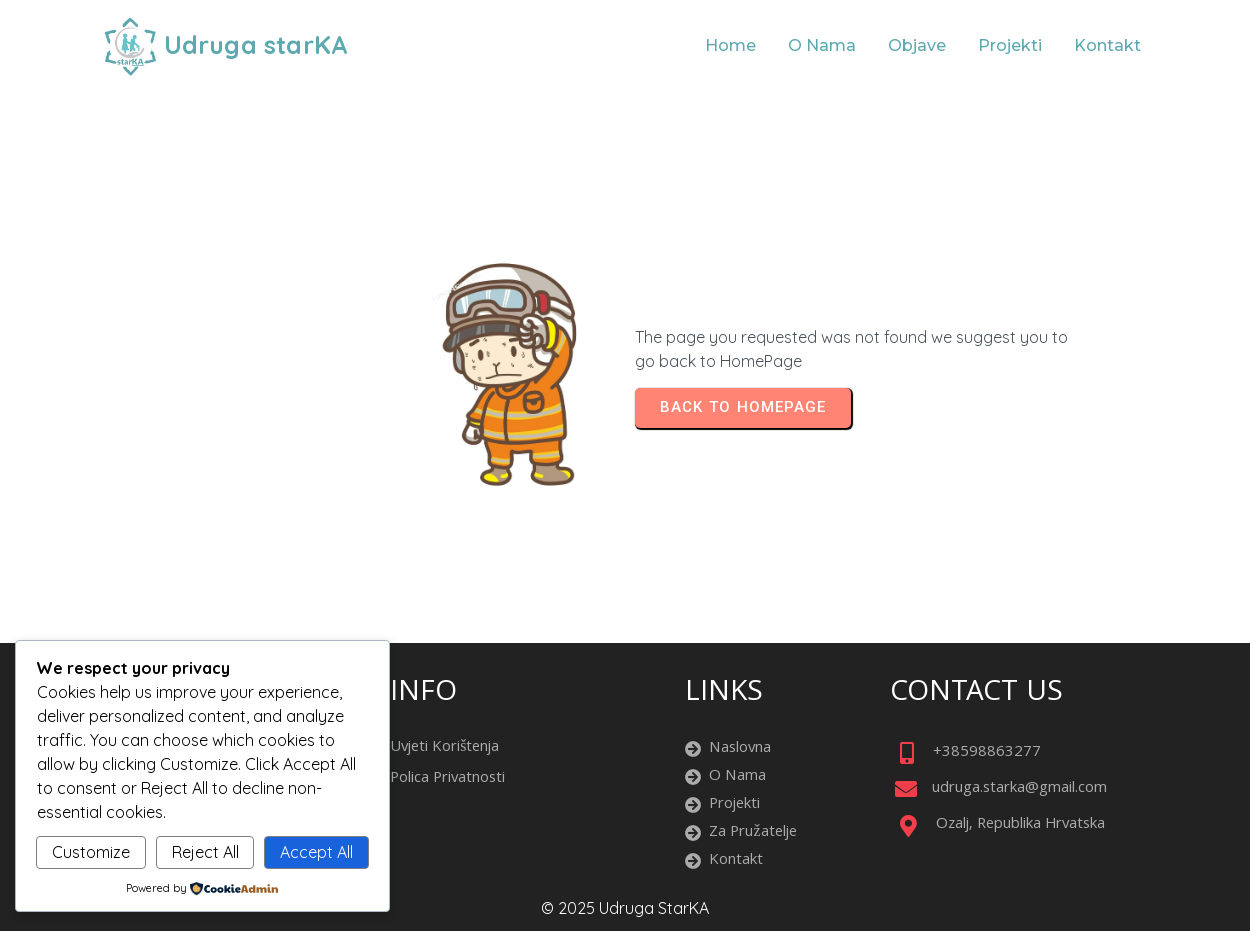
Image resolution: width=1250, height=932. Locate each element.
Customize (91, 852)
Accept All (316, 852)
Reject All (205, 852)
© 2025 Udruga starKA (625, 908)
